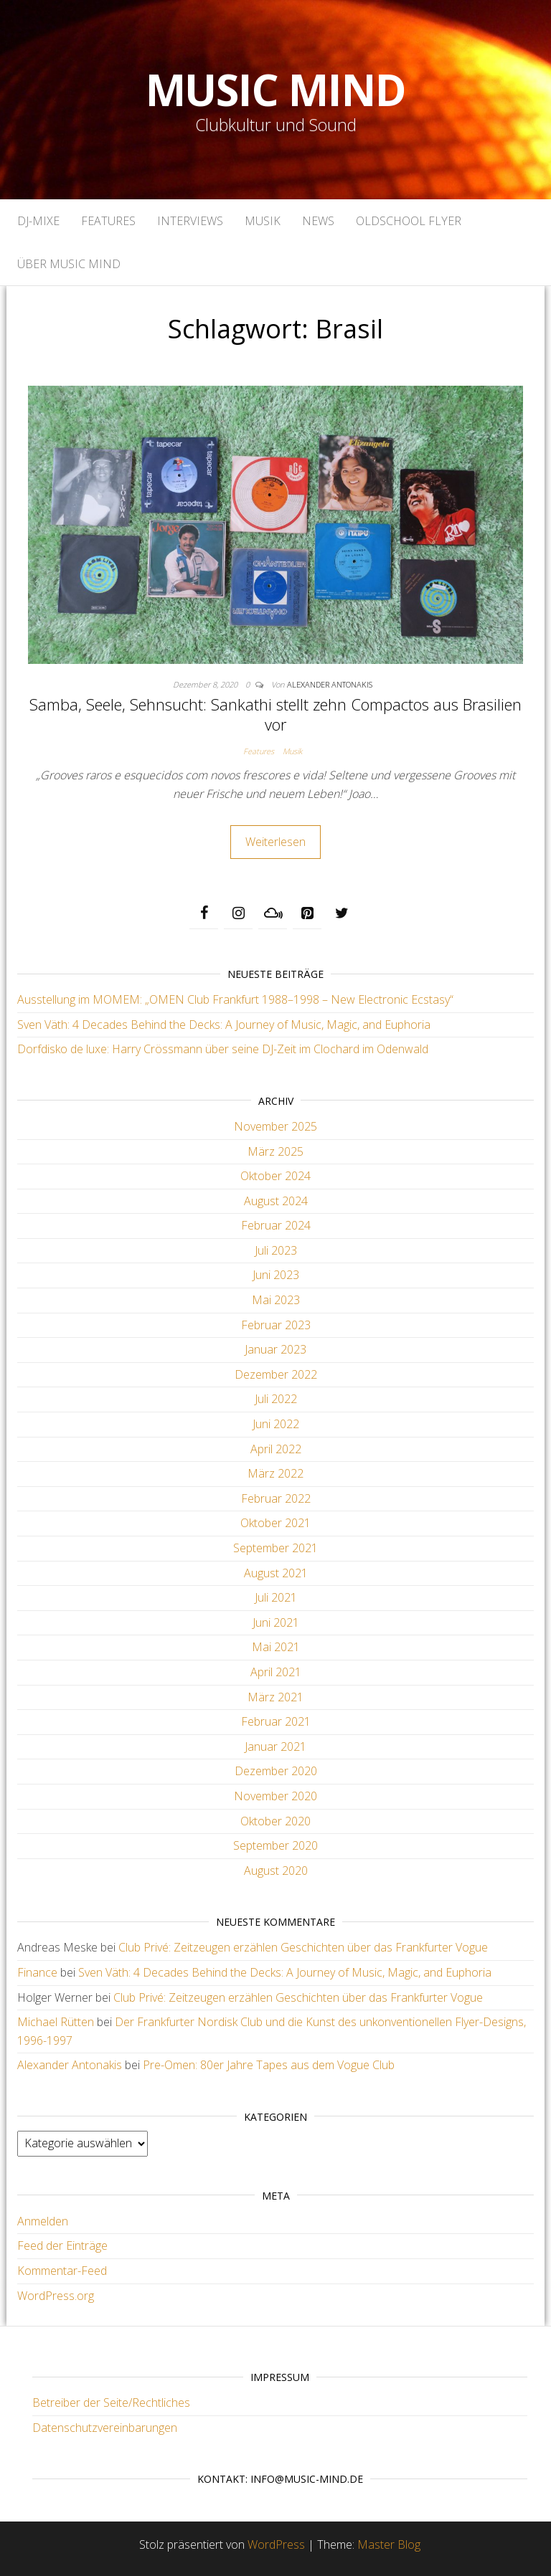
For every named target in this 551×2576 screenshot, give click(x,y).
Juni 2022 (276, 1424)
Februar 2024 (276, 1225)
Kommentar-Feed (62, 2270)
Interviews (190, 221)
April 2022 (275, 1449)
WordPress (276, 2544)
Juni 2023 (276, 1275)
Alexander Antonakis (329, 684)
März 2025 (275, 1151)
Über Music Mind (69, 264)
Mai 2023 (276, 1300)
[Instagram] (238, 913)
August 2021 (276, 1573)
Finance (37, 1972)
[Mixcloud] (272, 913)
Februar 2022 (276, 1498)
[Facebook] (203, 913)
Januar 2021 (275, 1746)
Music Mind (276, 89)
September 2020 (275, 1845)
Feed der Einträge (62, 2245)
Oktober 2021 (275, 1523)
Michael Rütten (55, 2022)
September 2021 (275, 1548)
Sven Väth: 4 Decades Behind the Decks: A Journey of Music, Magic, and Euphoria (223, 1024)
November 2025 (275, 1126)
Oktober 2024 (275, 1176)
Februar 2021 (276, 1721)
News (318, 221)
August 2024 (276, 1201)
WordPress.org (55, 2296)
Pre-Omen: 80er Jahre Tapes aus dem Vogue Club (269, 2065)
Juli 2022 (276, 1399)
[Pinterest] (307, 913)
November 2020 (275, 1796)
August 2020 (276, 1870)
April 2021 (275, 1672)
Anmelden (42, 2221)
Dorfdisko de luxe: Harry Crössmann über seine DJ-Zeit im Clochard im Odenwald (222, 1049)
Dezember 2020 (276, 1771)
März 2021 (275, 1697)
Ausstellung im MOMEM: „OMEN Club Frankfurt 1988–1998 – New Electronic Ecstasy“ (235, 999)
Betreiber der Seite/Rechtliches (111, 2402)
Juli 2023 (276, 1250)
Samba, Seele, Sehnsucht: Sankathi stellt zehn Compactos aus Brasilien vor (275, 714)
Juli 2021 (276, 1597)
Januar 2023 (275, 1349)
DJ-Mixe (38, 221)
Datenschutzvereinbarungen (104, 2427)
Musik (263, 221)
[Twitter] (341, 913)
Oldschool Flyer (408, 221)
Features (108, 221)
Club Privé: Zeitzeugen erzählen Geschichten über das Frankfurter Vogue (303, 1947)
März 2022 (275, 1473)
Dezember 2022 (276, 1374)
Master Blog (388, 2544)
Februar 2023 (276, 1325)
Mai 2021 (276, 1647)
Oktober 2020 (275, 1821)
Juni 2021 (276, 1622)
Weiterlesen (275, 842)
